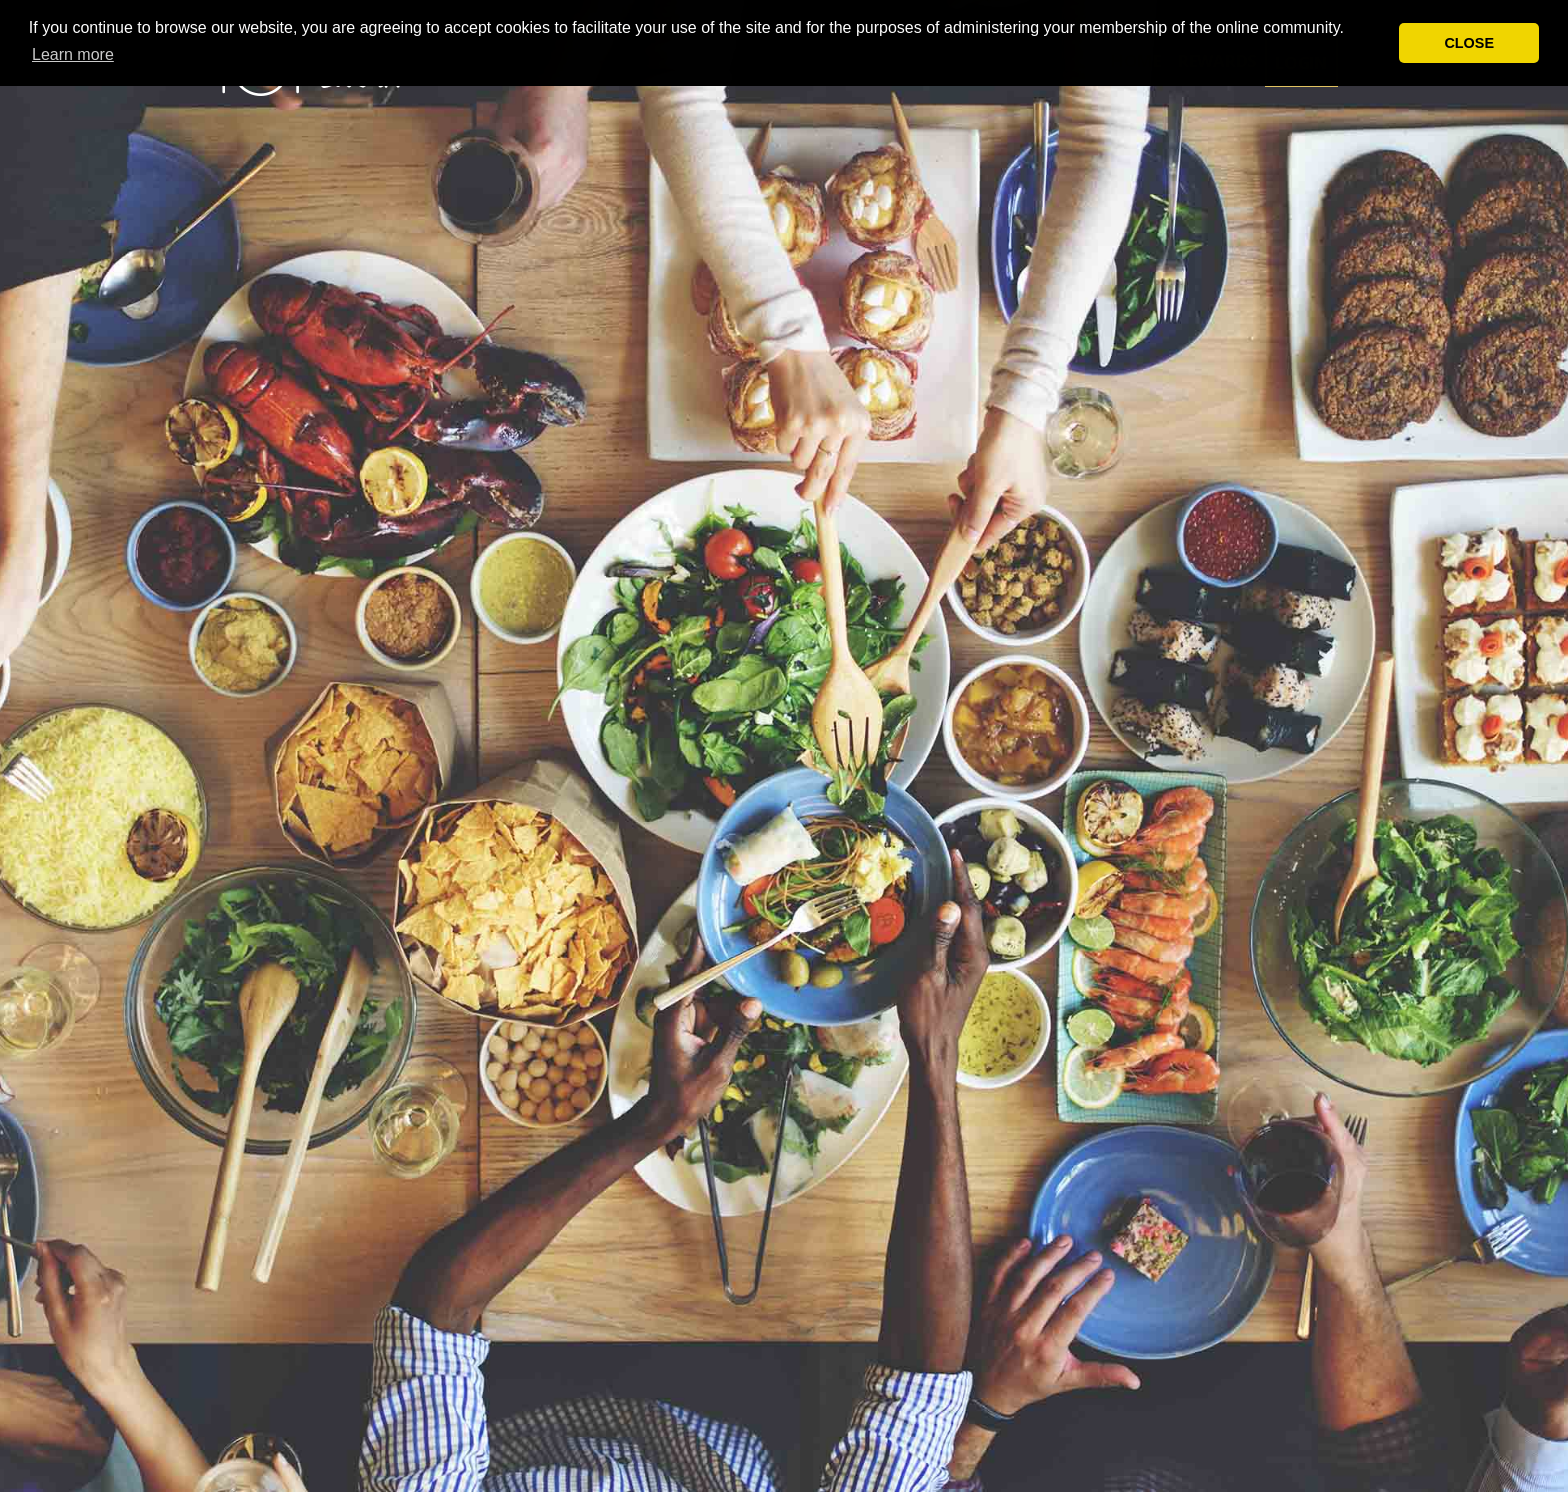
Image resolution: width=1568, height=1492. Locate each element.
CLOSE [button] (1469, 43)
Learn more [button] (73, 54)
